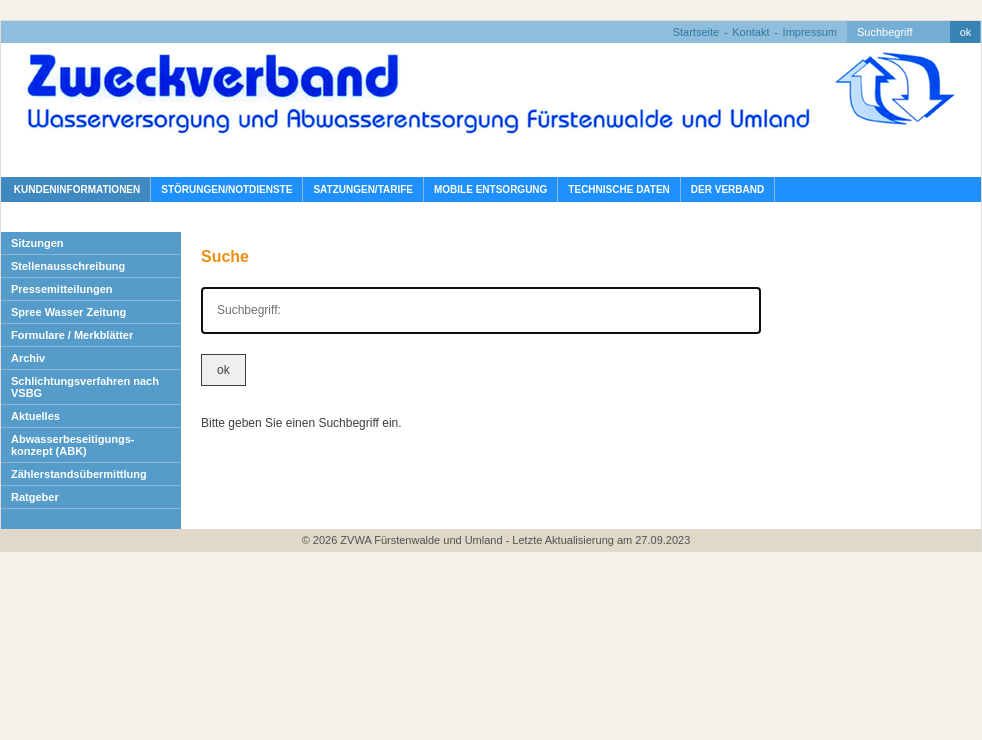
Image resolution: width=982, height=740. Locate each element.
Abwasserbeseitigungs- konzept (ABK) (72, 445)
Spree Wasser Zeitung (68, 312)
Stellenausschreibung (68, 266)
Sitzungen (37, 243)
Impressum (810, 32)
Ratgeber (35, 497)
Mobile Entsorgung (490, 189)
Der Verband (727, 189)
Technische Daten (618, 189)
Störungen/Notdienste (226, 189)
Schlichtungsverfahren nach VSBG (85, 387)
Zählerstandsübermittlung (79, 474)
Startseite (696, 32)
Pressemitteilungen (61, 289)
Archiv (28, 358)
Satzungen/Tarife (363, 189)
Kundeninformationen (75, 189)
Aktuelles (35, 416)
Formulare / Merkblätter (72, 335)
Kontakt (750, 32)
